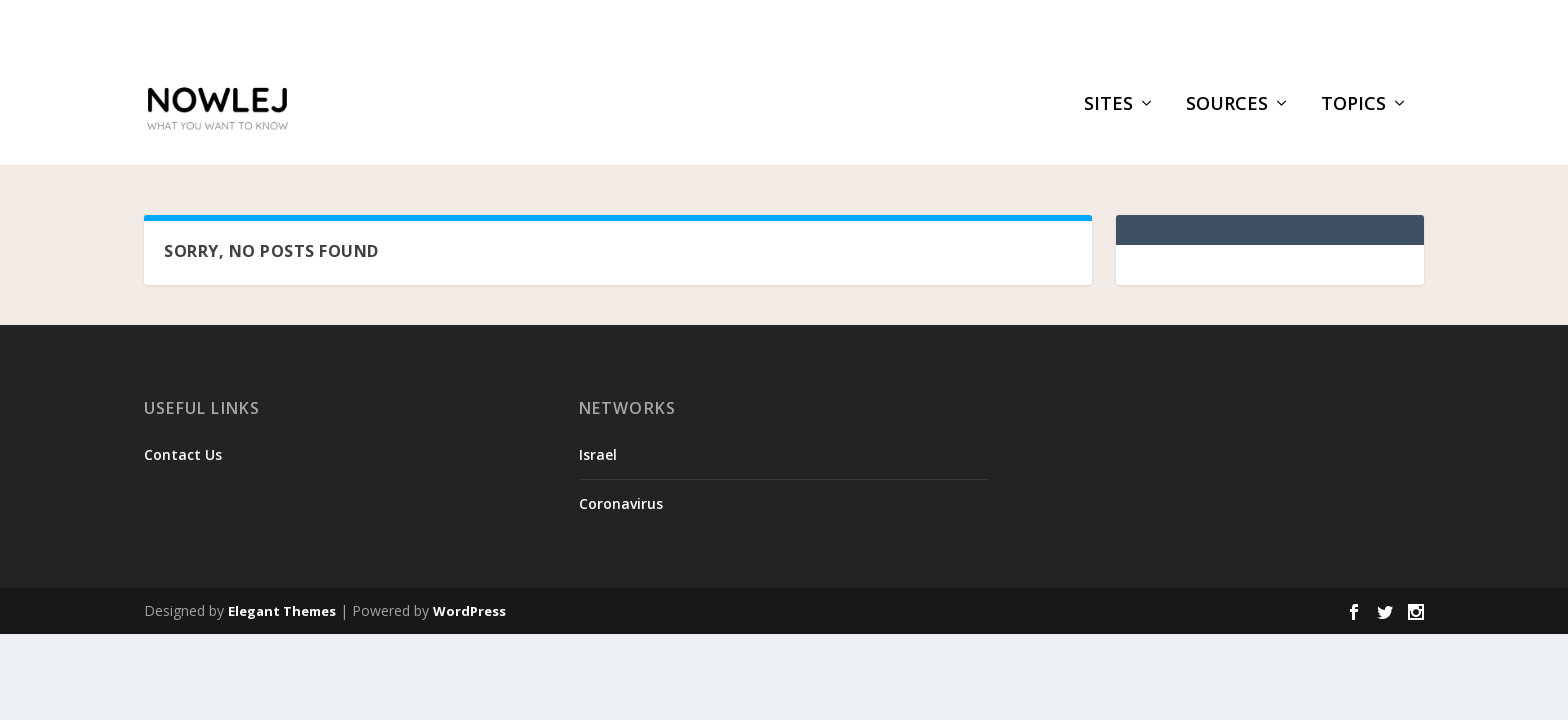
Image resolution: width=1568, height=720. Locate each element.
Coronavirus (621, 505)
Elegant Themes (282, 614)
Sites (1108, 117)
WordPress (469, 614)
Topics (1353, 117)
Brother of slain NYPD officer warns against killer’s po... (444, 25)
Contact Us (183, 456)
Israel (598, 456)
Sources (1227, 117)
